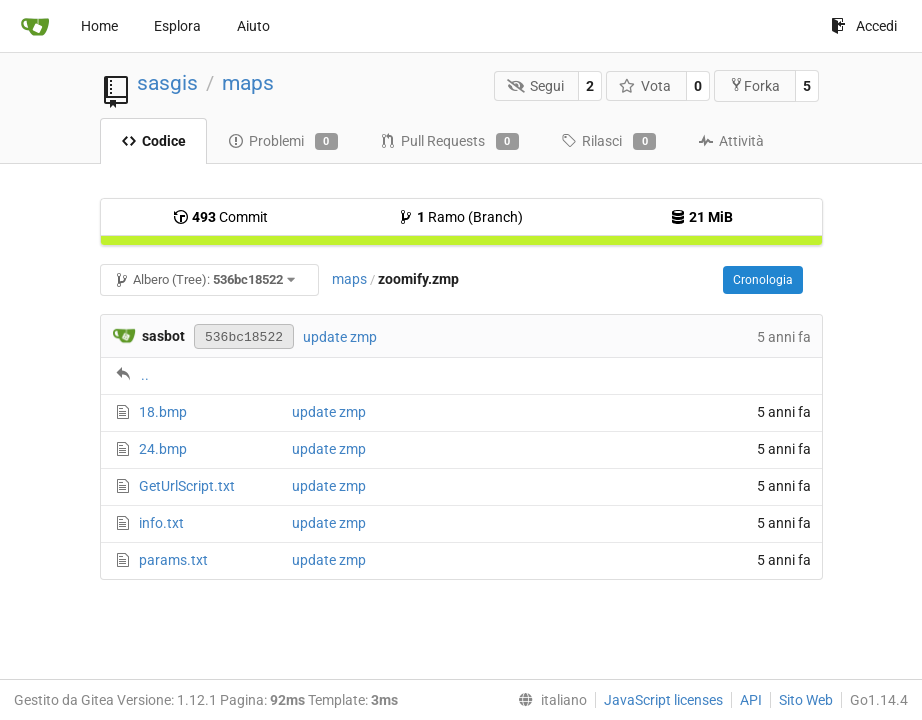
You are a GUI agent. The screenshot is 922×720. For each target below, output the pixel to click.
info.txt (161, 523)
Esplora (177, 26)
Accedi (864, 26)
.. (145, 375)
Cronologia (763, 280)
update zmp (340, 337)
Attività (731, 141)
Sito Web (806, 700)
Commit (220, 217)
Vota (645, 86)
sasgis (167, 83)
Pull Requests (449, 142)
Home (99, 26)
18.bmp (163, 412)
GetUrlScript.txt (187, 486)
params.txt (173, 560)
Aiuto (253, 26)
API (751, 700)
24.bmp (163, 449)
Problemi (283, 142)
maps (248, 83)
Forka (754, 85)
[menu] (548, 700)
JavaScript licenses (663, 700)
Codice (153, 141)
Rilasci (608, 142)
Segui (535, 86)
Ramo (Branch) (460, 217)
